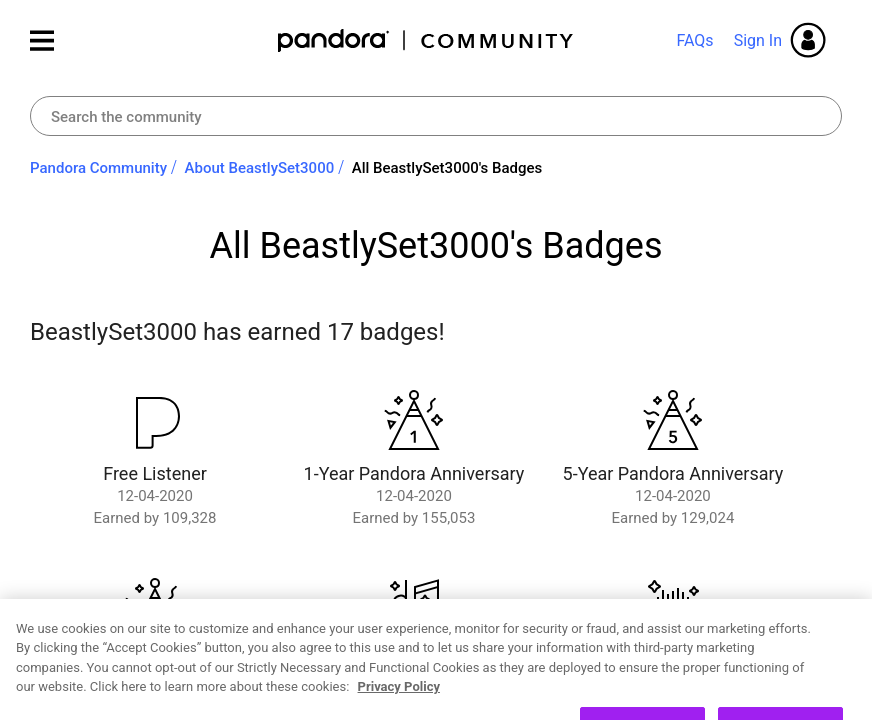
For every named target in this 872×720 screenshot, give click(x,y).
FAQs (694, 40)
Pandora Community (426, 40)
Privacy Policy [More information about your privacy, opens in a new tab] (399, 710)
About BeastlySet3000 (260, 168)
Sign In (758, 40)
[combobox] (436, 116)
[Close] (840, 654)
